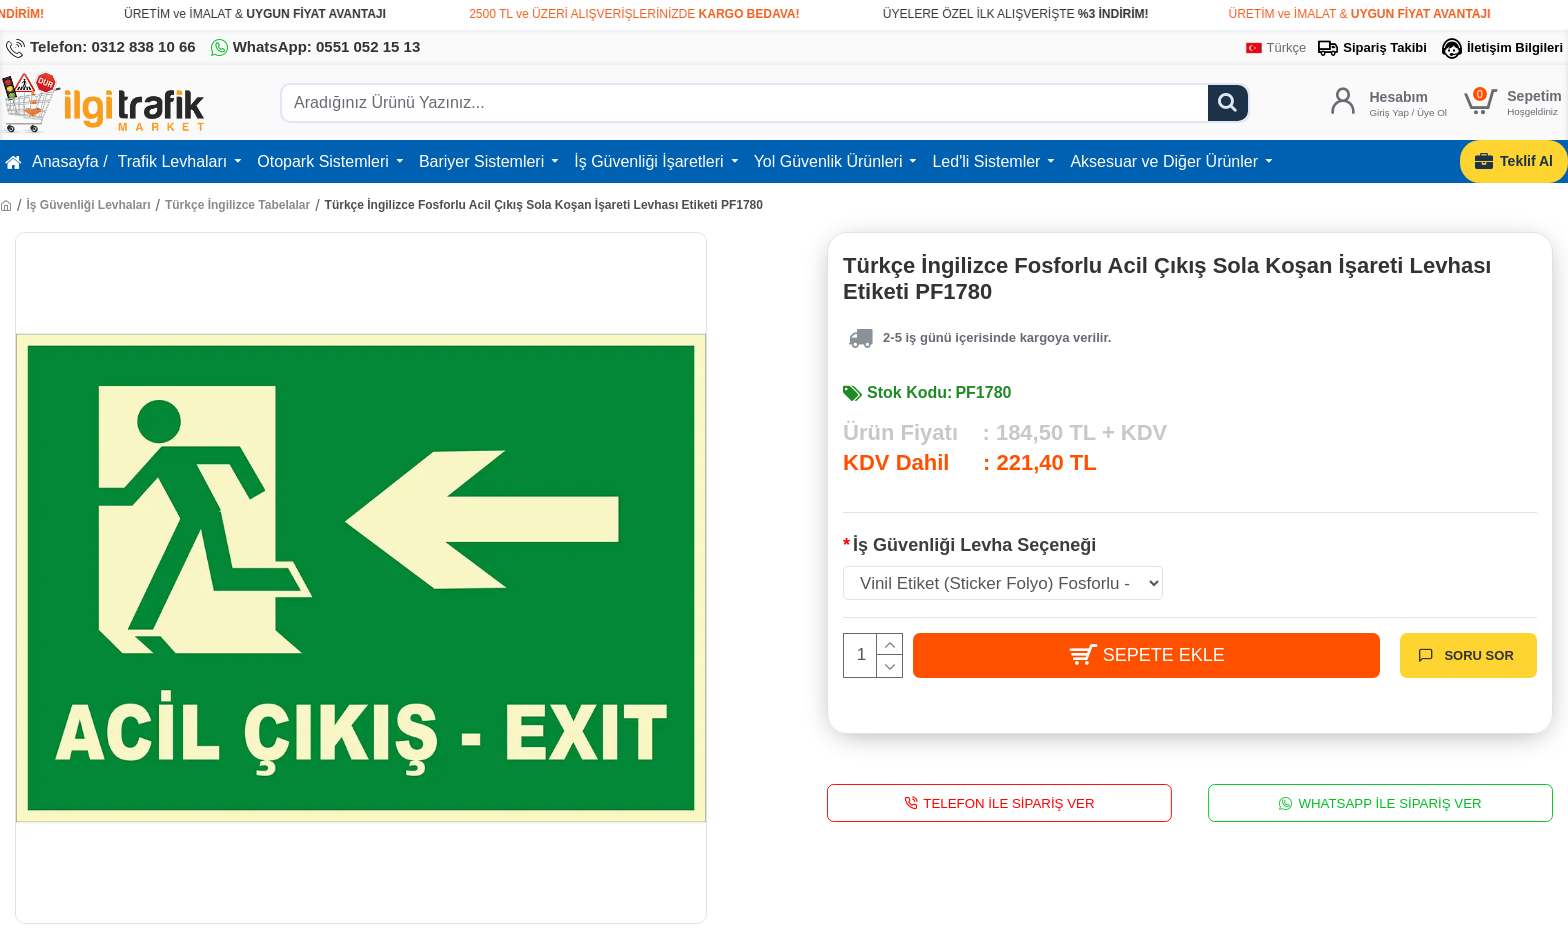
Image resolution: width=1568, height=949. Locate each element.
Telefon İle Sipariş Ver (1008, 802)
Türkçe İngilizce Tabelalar (237, 205)
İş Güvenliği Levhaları (88, 205)
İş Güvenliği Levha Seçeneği (974, 545)
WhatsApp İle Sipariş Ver (1389, 802)
